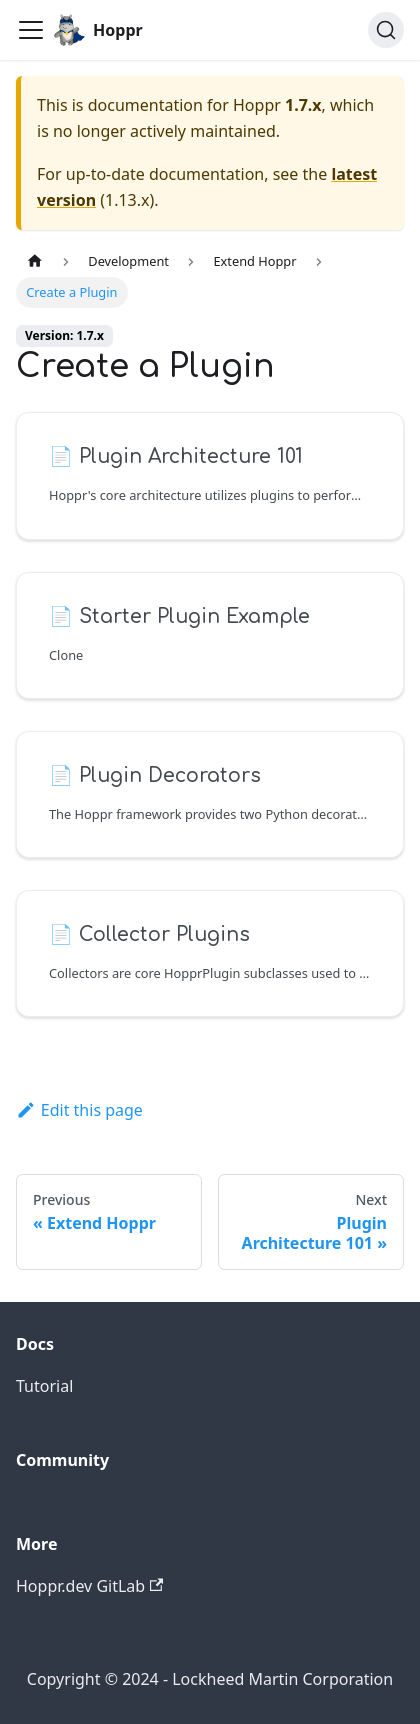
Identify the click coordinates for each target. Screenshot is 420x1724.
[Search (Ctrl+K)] (386, 30)
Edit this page (79, 1110)
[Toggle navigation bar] (31, 30)
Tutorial (44, 1386)
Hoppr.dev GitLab (89, 1586)
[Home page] (35, 261)
